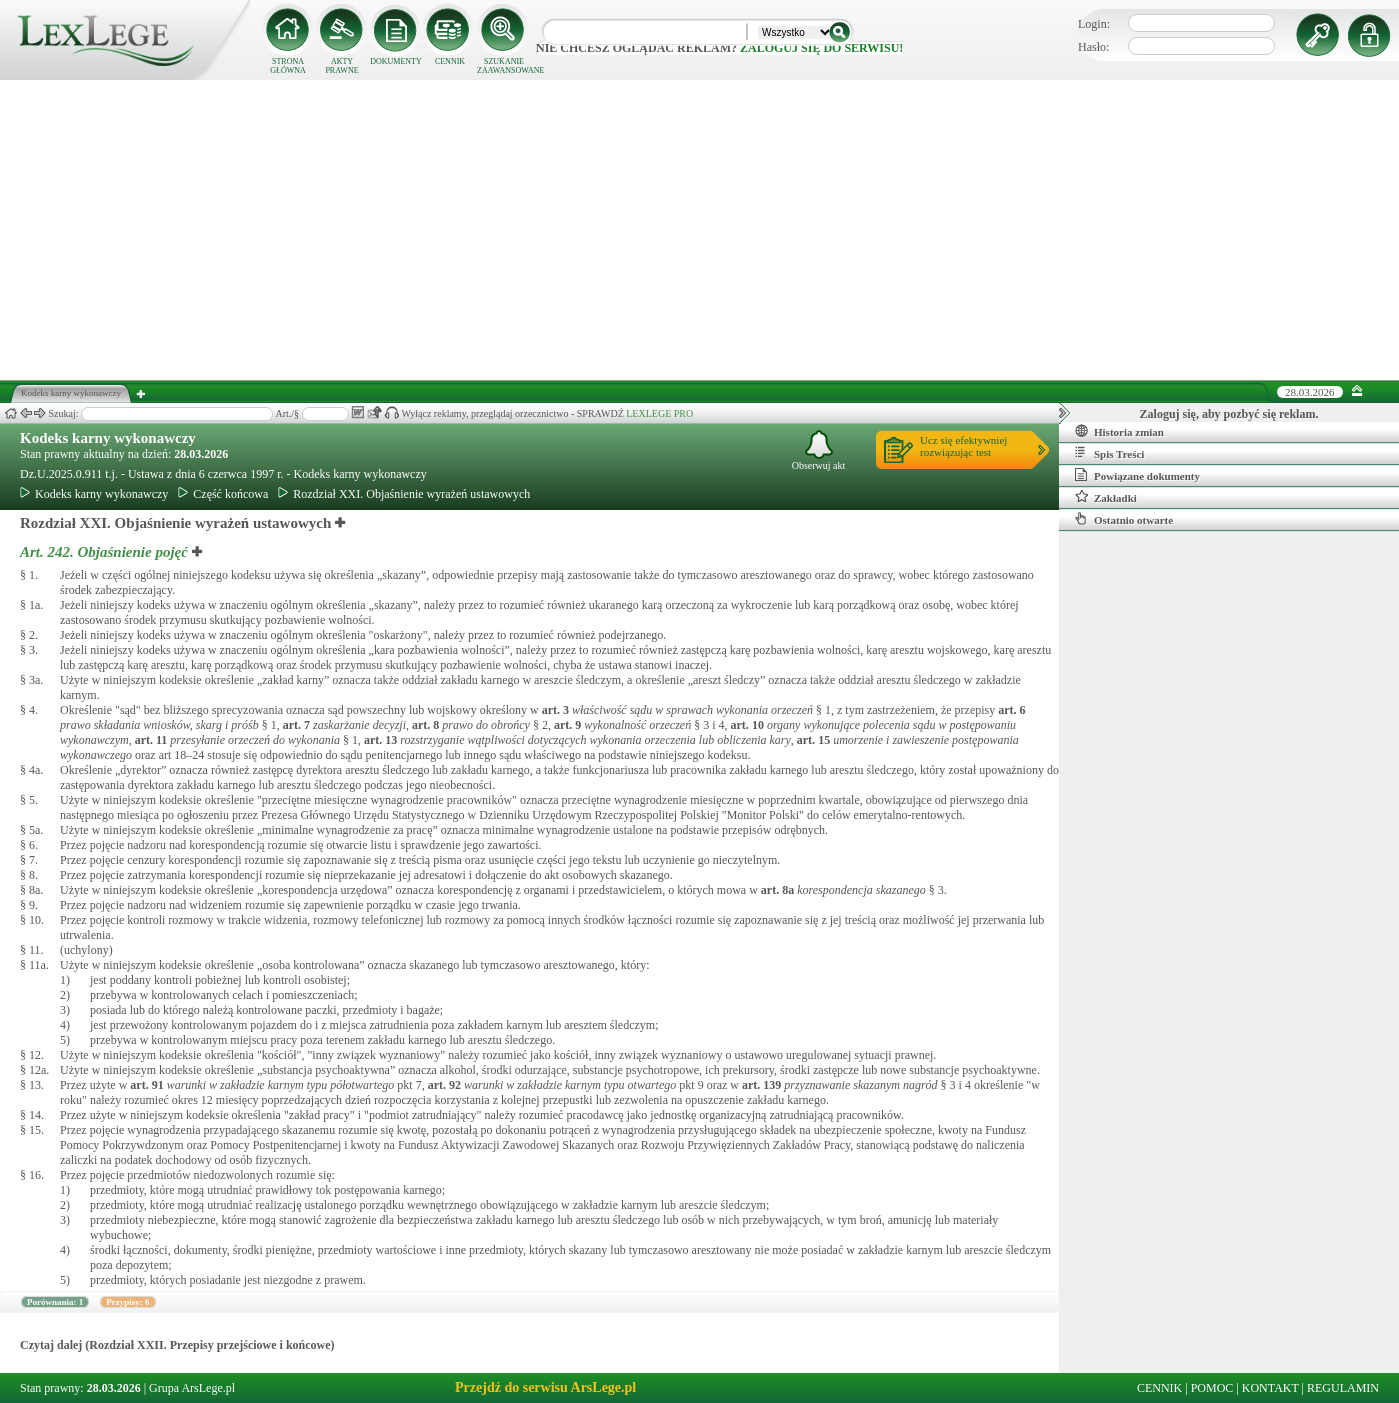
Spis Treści (1109, 453)
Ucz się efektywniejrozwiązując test (963, 446)
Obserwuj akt (819, 450)
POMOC (1212, 1388)
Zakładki (1106, 497)
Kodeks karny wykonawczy (108, 438)
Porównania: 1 (55, 1302)
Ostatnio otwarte (1124, 519)
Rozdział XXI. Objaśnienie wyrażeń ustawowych (404, 494)
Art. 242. (106, 552)
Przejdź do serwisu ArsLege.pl (545, 1387)
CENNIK (450, 61)
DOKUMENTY (396, 61)
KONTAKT (1270, 1388)
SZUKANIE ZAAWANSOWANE (504, 66)
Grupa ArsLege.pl (192, 1388)
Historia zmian (1119, 431)
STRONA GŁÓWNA (288, 66)
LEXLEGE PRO (659, 413)
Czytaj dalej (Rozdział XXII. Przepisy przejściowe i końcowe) (177, 1345)
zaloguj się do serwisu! (821, 48)
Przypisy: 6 (127, 1302)
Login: (1094, 24)
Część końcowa (223, 494)
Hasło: (1093, 47)
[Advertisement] (700, 230)
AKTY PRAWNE (341, 66)
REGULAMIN (1343, 1388)
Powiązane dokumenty (1137, 475)
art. (555, 710)
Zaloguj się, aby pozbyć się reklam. (1229, 414)
